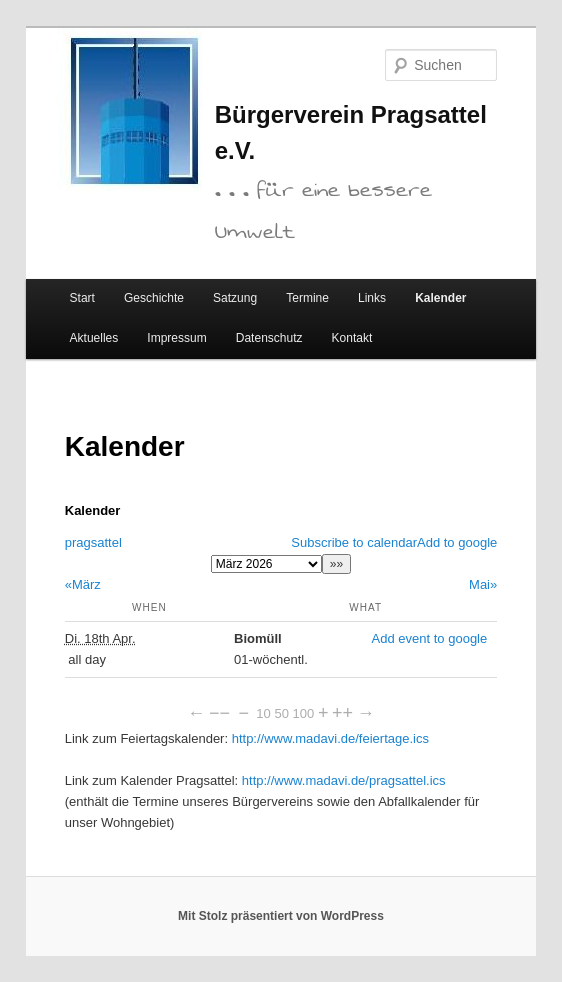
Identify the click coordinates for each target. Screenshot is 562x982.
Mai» (483, 584)
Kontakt (352, 338)
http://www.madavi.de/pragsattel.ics (344, 780)
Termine (307, 298)
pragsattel (93, 542)
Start (82, 298)
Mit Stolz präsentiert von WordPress (281, 916)
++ (342, 713)
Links (372, 298)
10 (263, 713)
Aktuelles (94, 338)
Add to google (457, 542)
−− (219, 713)
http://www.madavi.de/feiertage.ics (330, 738)
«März (83, 584)
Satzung (235, 298)
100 (304, 713)
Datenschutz (269, 338)
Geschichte (154, 298)
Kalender (440, 298)
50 (281, 713)
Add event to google (430, 638)
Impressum (176, 338)
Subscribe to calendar (354, 542)
